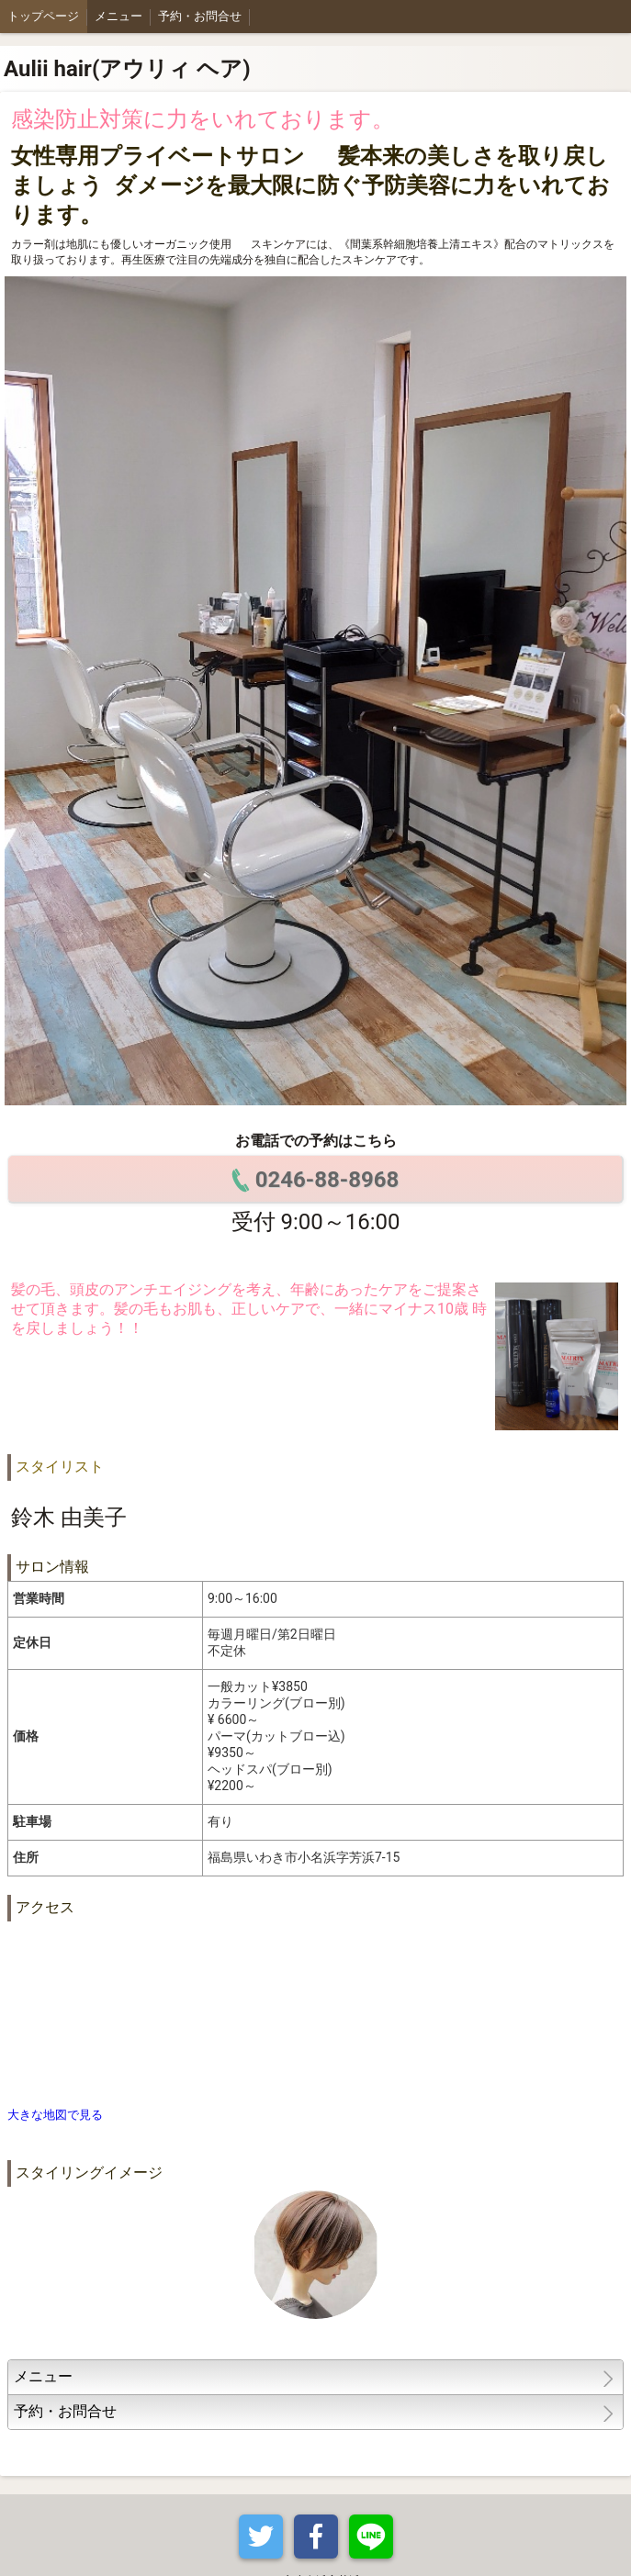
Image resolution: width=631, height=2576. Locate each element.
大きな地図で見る (55, 2115)
